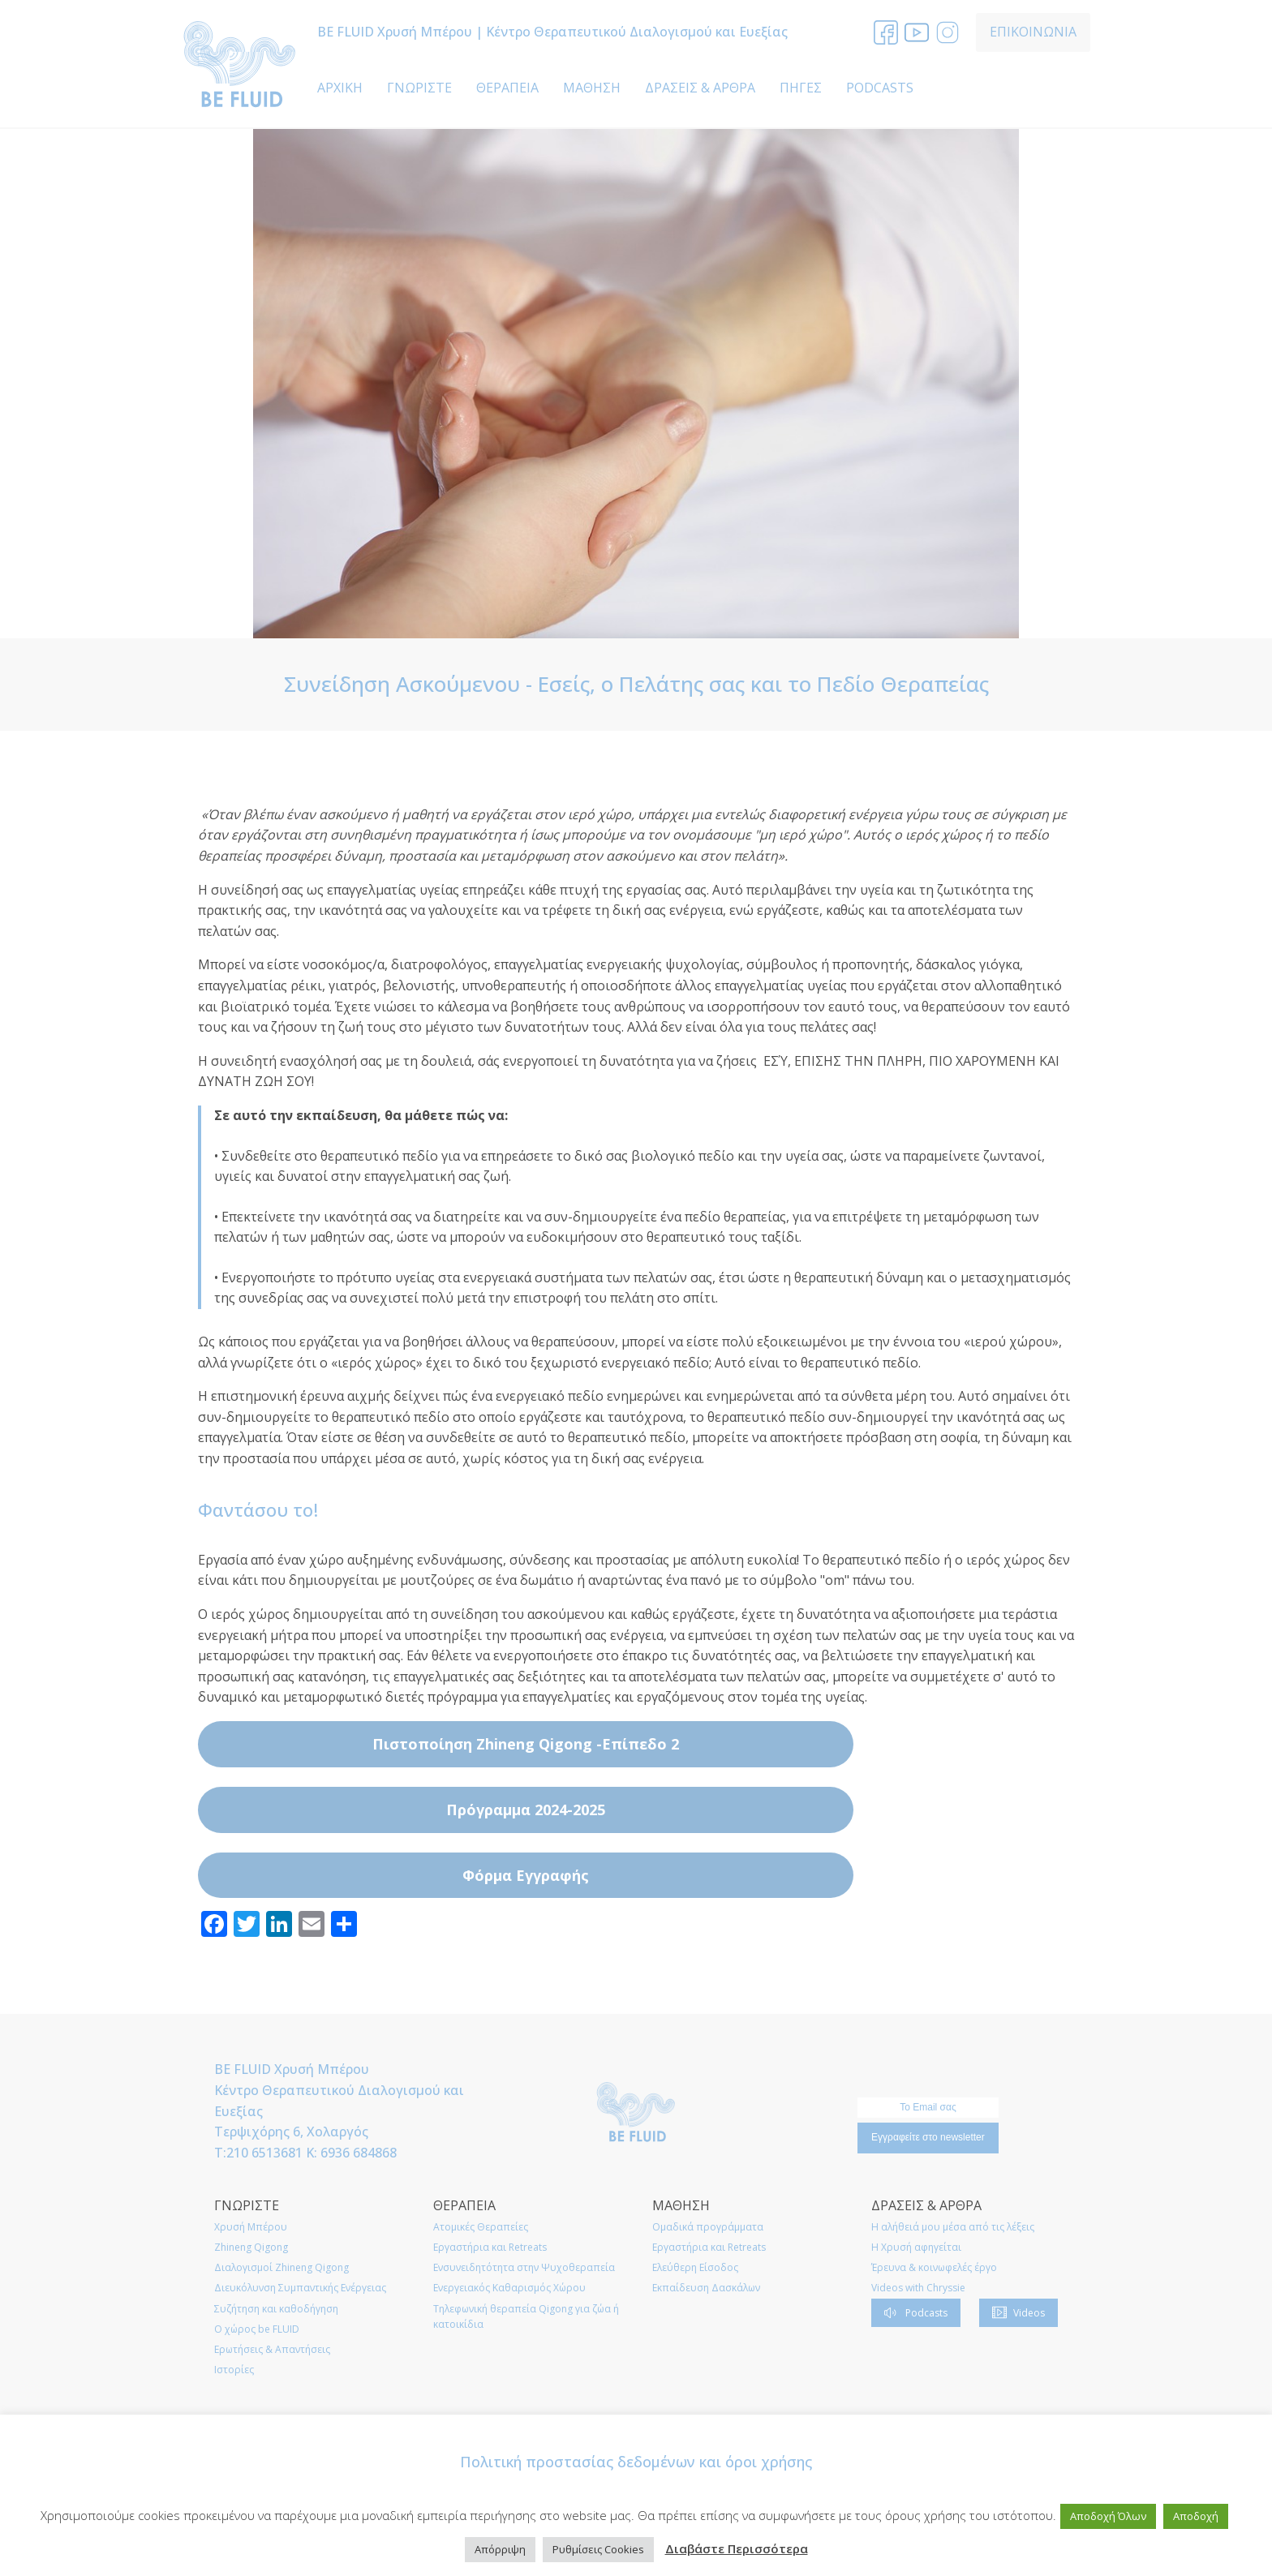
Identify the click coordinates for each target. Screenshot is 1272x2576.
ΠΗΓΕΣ (801, 88)
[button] (915, 2313)
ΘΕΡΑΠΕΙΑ (507, 88)
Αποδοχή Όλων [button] (1108, 2516)
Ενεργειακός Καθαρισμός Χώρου (509, 2288)
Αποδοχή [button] (1195, 2516)
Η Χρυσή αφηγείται (916, 2247)
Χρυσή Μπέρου (250, 2227)
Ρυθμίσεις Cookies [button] (598, 2549)
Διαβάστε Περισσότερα (736, 2548)
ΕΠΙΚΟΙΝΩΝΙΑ (1033, 32)
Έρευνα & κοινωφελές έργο (934, 2267)
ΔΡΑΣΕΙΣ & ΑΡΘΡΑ (700, 88)
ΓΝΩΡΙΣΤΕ (419, 88)
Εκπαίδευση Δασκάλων (706, 2288)
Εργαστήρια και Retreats (490, 2247)
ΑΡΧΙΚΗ (340, 88)
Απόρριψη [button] (500, 2549)
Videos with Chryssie (918, 2288)
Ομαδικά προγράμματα (707, 2227)
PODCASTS (879, 88)
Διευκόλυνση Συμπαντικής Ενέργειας (300, 2288)
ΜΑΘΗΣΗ (592, 88)
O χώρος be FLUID (256, 2329)
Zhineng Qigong (251, 2247)
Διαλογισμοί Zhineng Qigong (281, 2267)
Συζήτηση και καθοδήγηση (276, 2309)
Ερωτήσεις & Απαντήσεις (272, 2349)
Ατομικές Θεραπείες (480, 2227)
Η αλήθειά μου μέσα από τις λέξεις (952, 2227)
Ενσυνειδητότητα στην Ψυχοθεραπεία (524, 2267)
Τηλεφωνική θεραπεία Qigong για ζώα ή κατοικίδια (526, 2316)
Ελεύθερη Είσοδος (695, 2267)
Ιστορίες (234, 2369)
